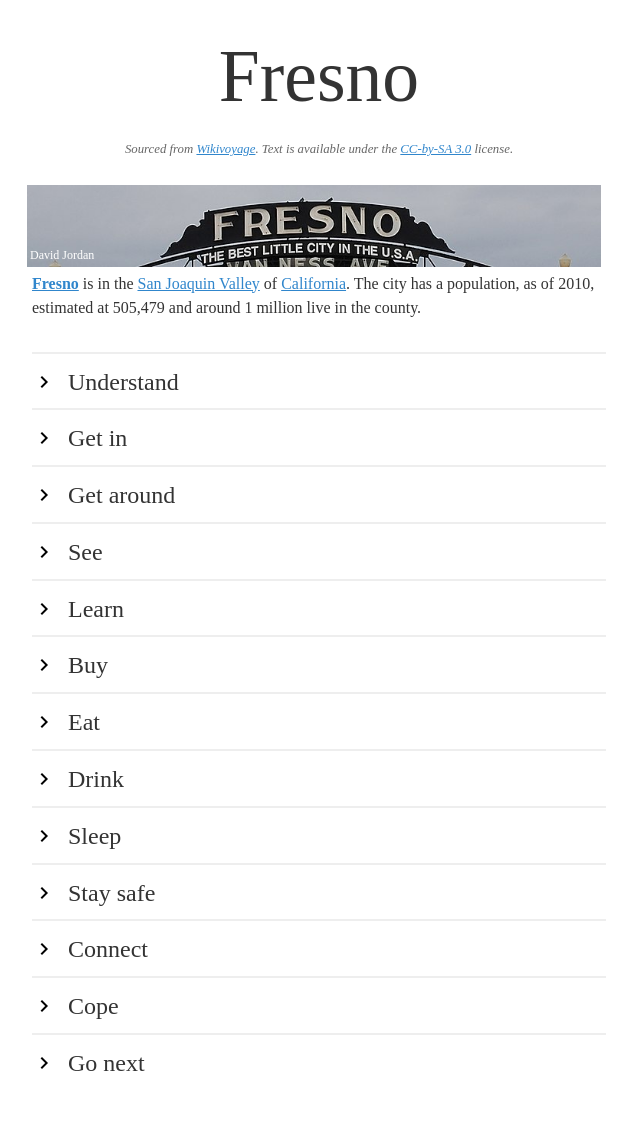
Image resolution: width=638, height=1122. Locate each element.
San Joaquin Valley (198, 283)
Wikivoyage (225, 149)
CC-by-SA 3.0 (435, 149)
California (313, 283)
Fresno (55, 283)
